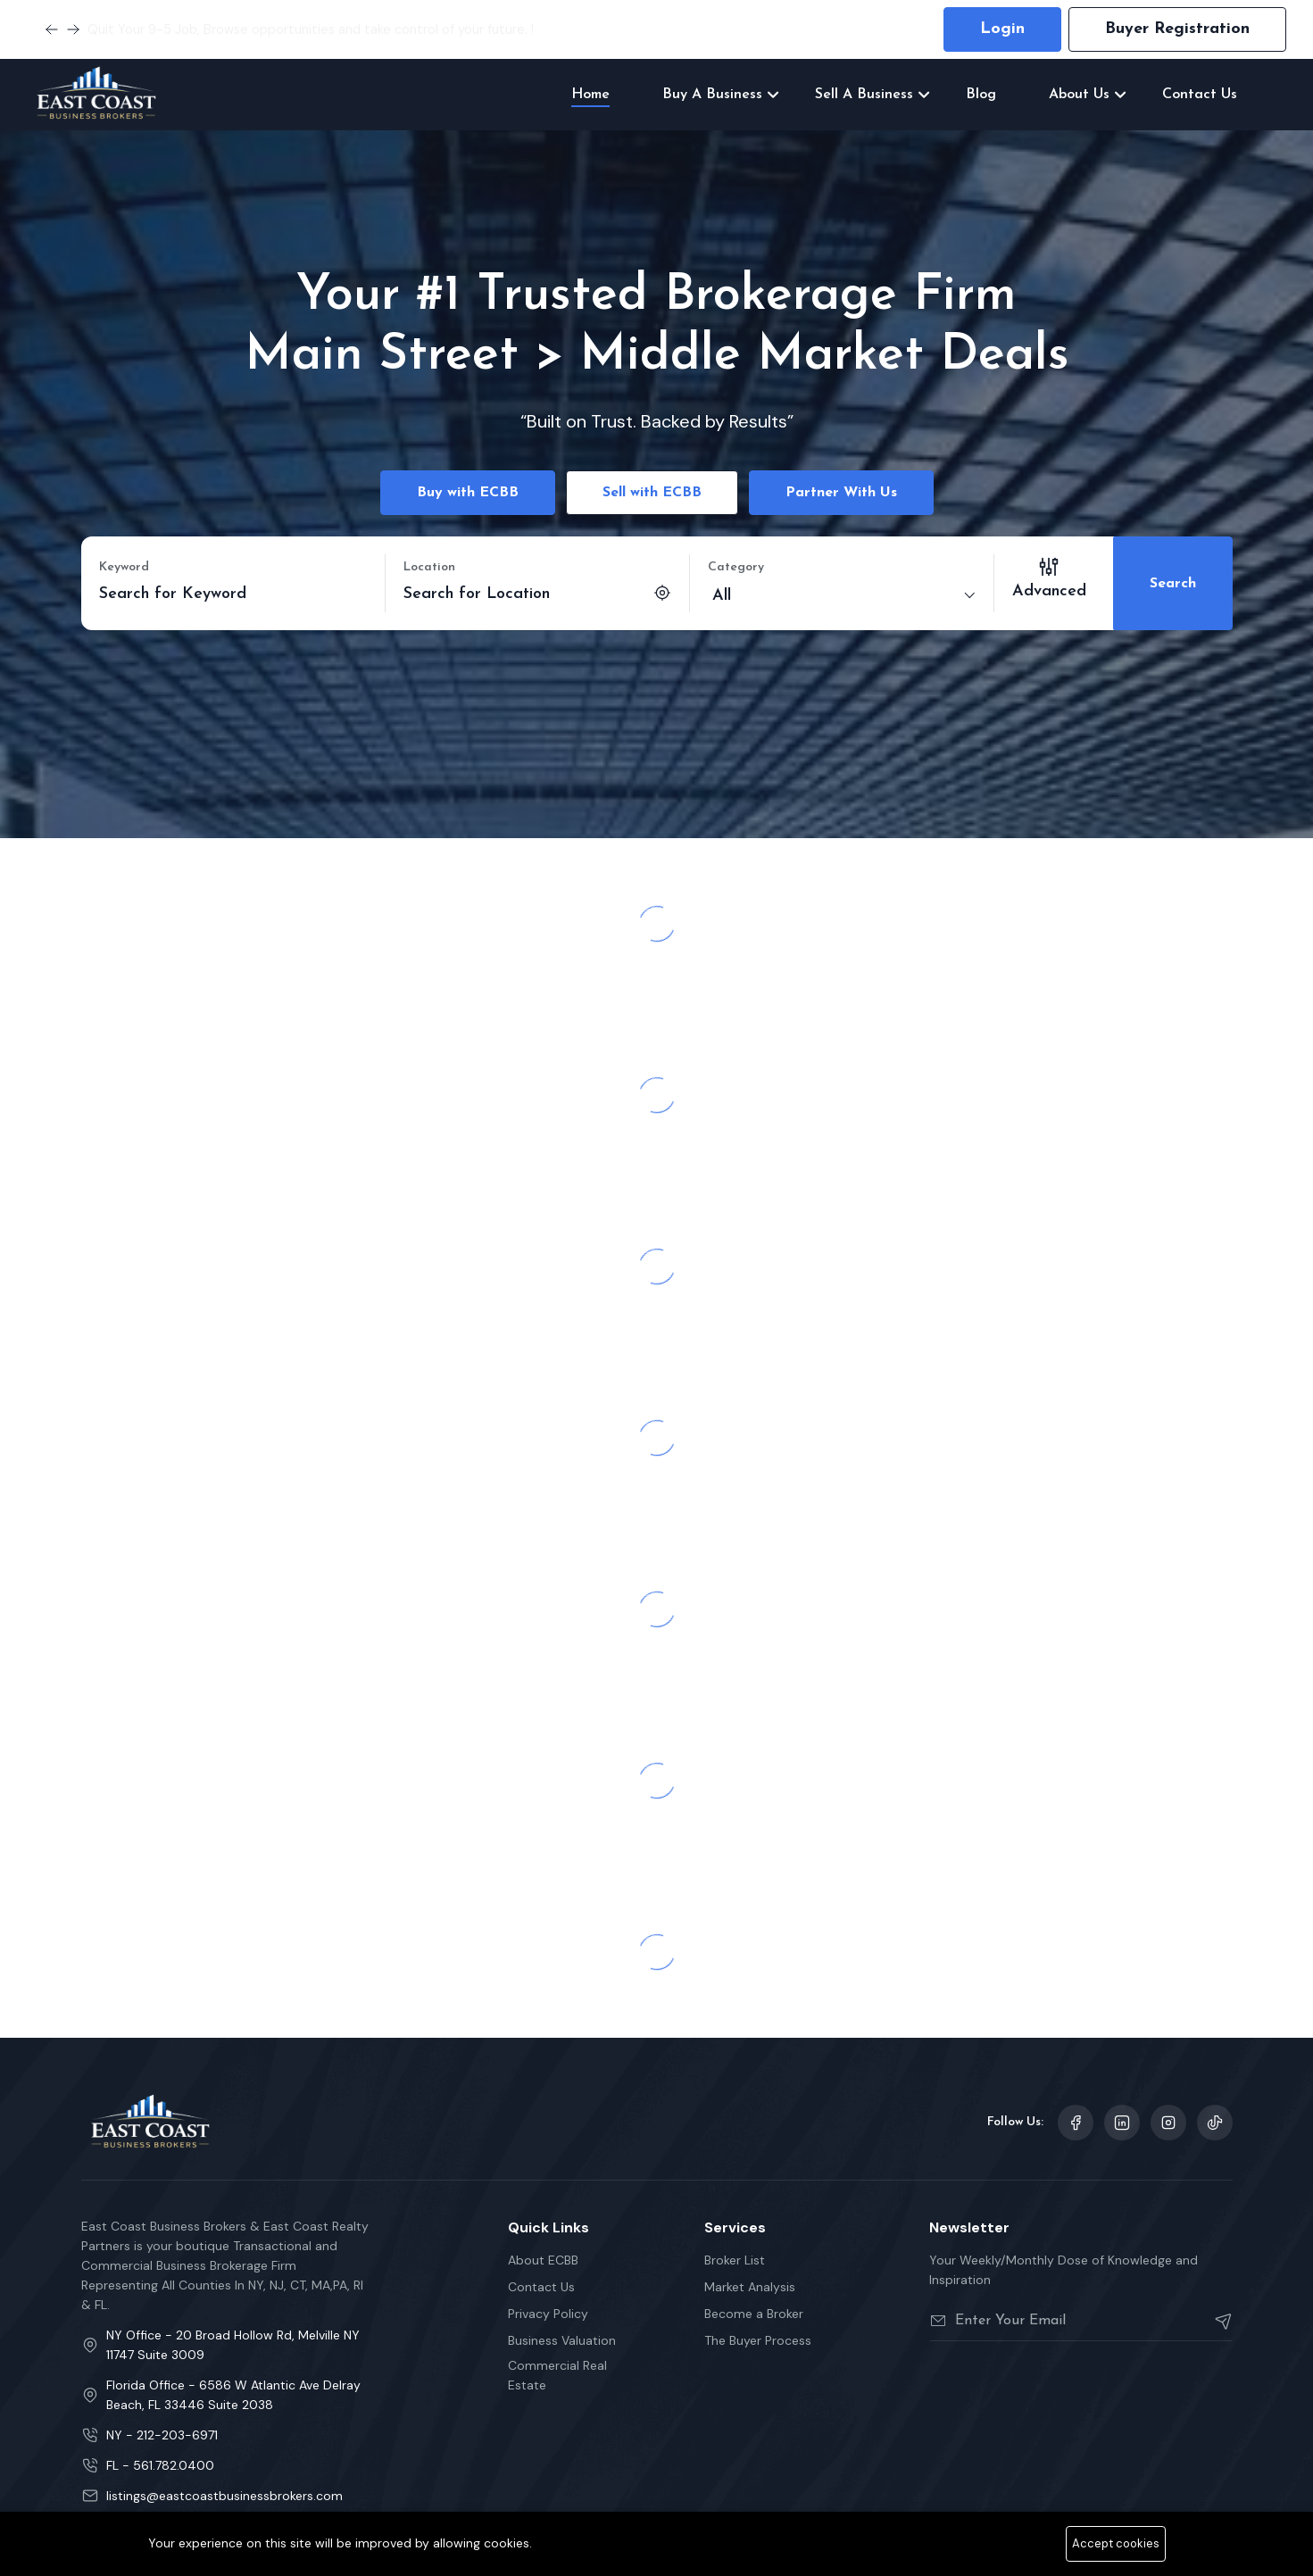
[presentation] (1065, 2385)
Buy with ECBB (468, 493)
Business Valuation (562, 2335)
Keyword (124, 567)
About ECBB (543, 2255)
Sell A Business (864, 94)
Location (429, 567)
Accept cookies (1115, 2543)
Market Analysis (749, 2281)
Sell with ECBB (652, 493)
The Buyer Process (757, 2335)
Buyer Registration (1177, 29)
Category (736, 567)
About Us (1079, 94)
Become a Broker (753, 2308)
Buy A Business (712, 94)
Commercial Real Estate (557, 2370)
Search (1173, 581)
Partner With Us (841, 493)
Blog (981, 94)
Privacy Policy (548, 2308)
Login (1002, 29)
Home (590, 94)
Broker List (734, 2255)
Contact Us (1199, 94)
